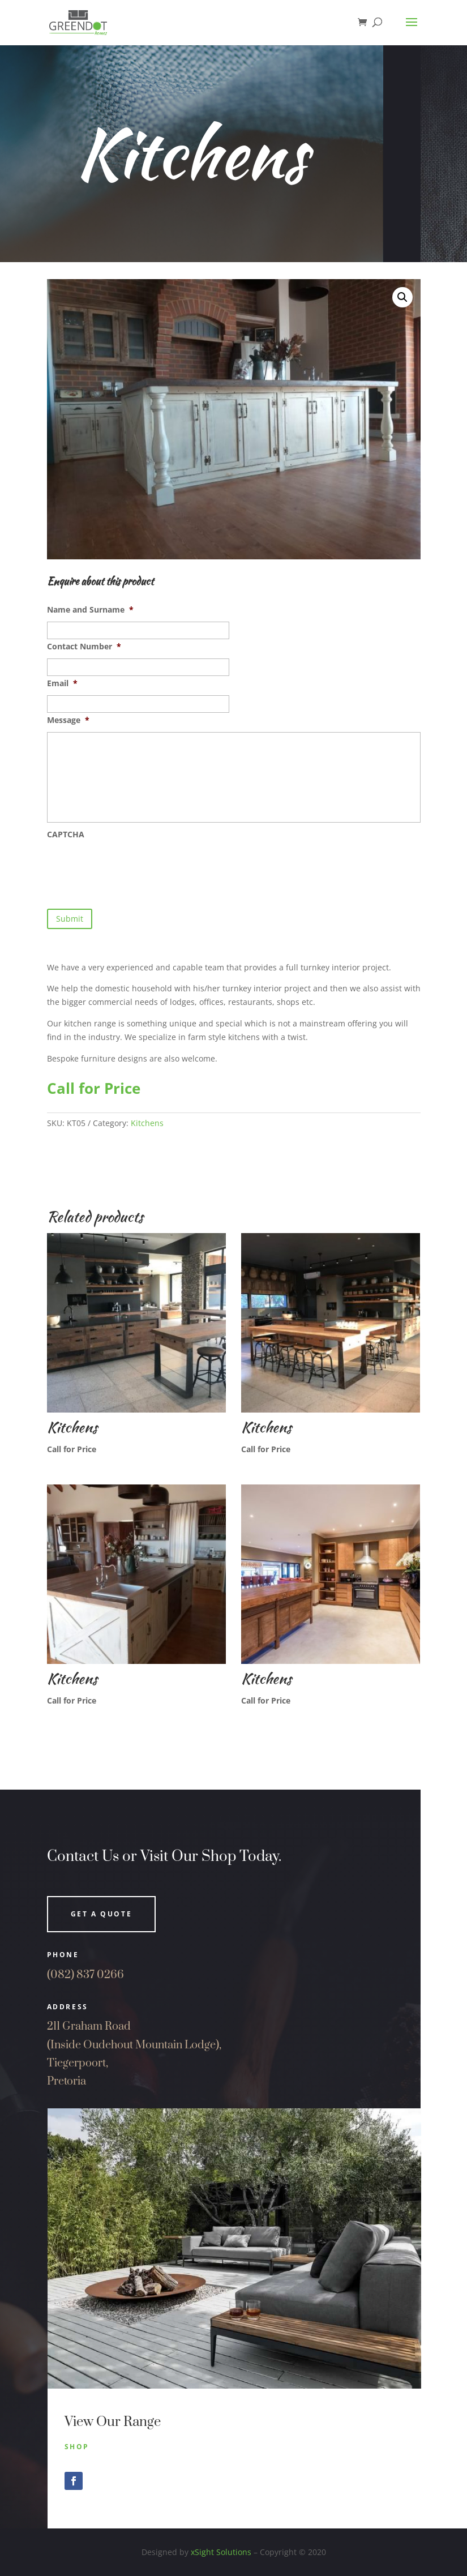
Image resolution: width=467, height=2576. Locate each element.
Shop (77, 2446)
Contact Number (84, 646)
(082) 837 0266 (85, 1975)
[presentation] (133, 868)
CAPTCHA (65, 834)
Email (62, 683)
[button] (402, 297)
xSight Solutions (221, 2552)
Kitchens (147, 1123)
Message (68, 720)
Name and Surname (90, 610)
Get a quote (101, 1914)
